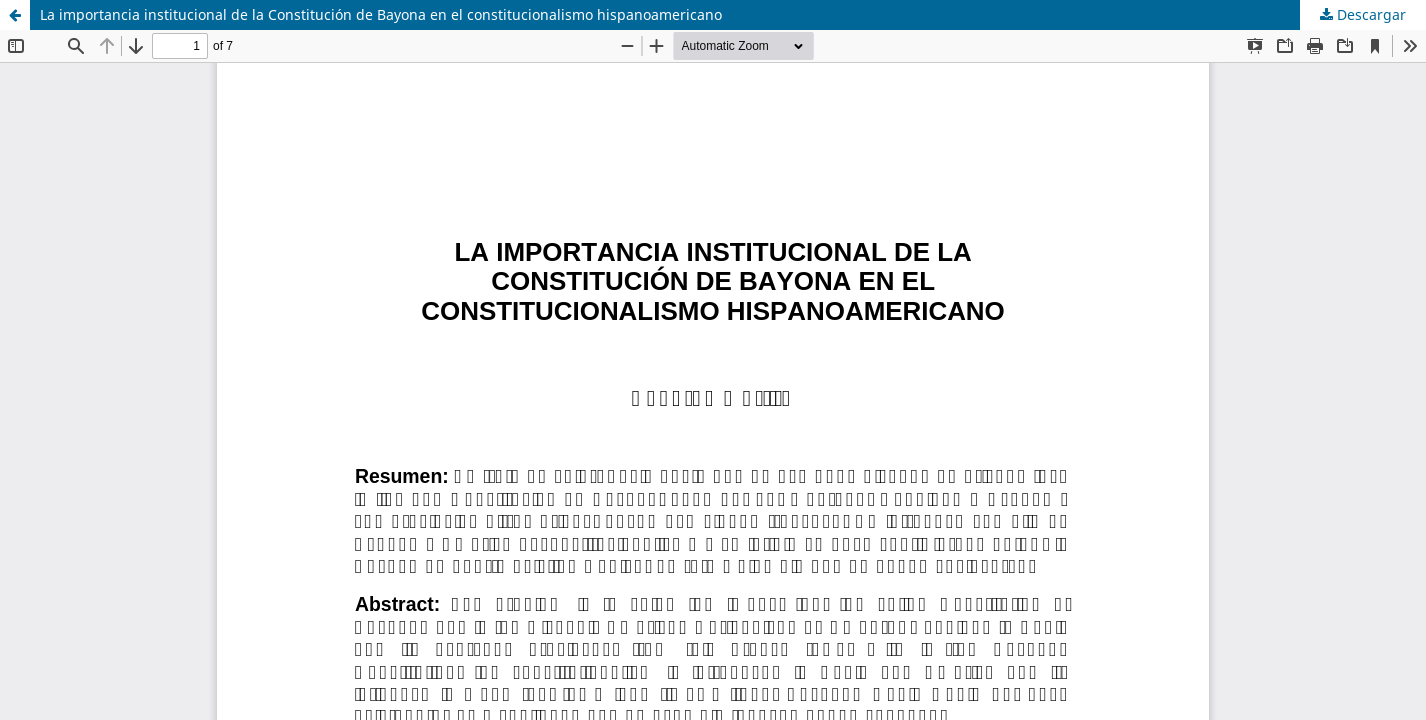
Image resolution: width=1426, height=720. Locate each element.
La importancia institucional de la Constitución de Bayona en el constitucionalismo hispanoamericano (381, 14)
